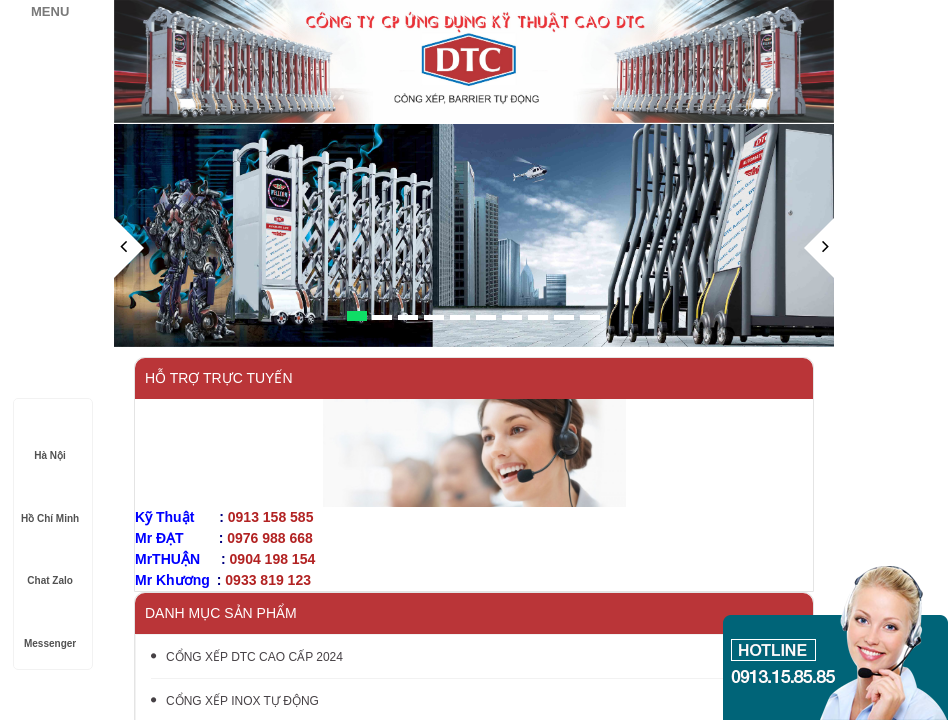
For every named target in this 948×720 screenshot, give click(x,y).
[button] (129, 283)
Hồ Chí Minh (50, 499)
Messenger (50, 624)
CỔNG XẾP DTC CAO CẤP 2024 (247, 657)
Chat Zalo (50, 561)
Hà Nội (50, 436)
